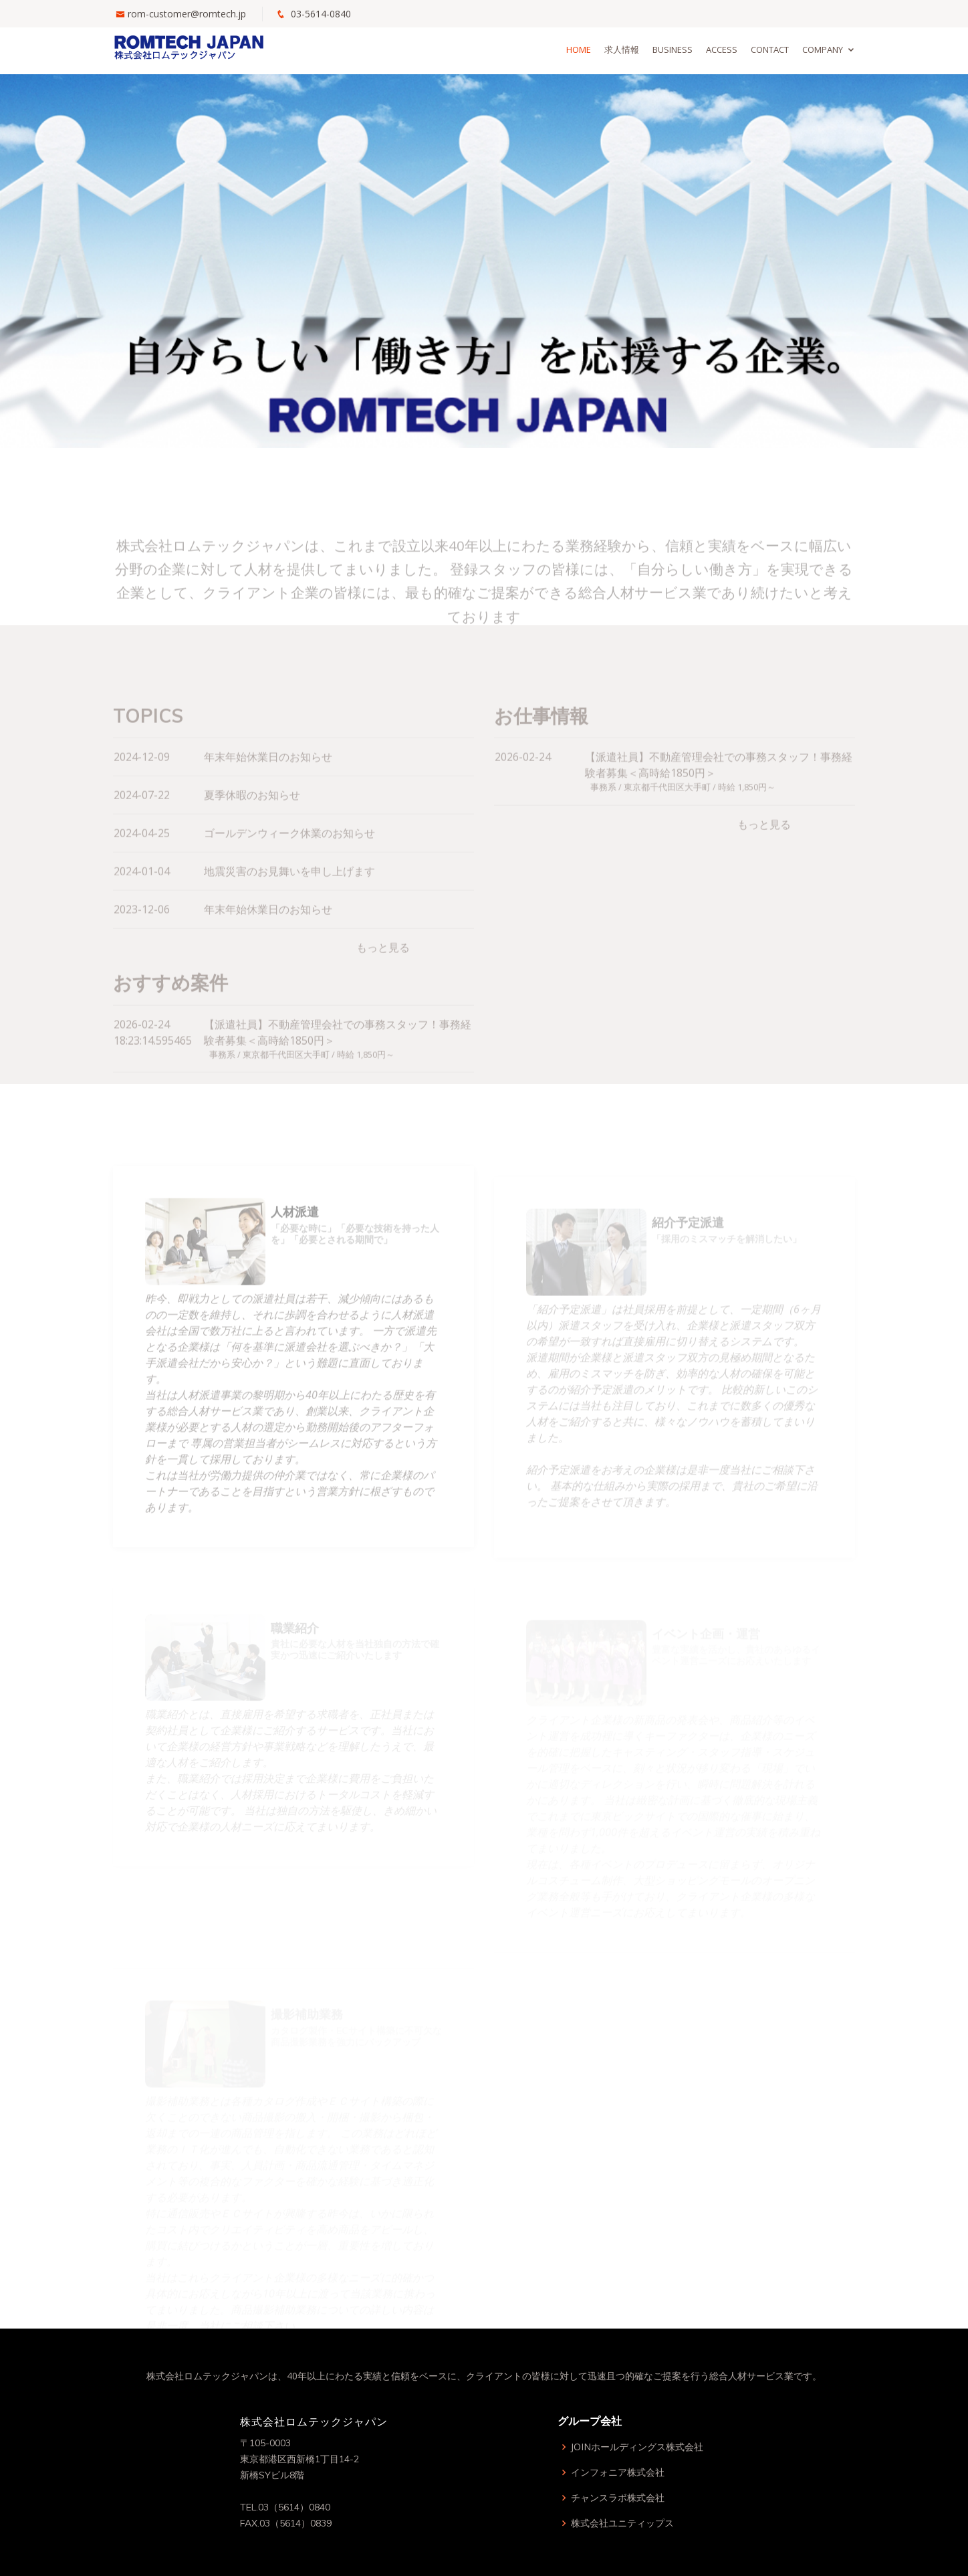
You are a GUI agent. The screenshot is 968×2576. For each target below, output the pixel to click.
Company (822, 49)
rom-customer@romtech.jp (187, 13)
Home (578, 49)
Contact (770, 49)
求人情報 (621, 49)
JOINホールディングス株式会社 (637, 2447)
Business (672, 49)
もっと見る (383, 967)
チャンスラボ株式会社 (617, 2497)
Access (721, 49)
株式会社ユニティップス (622, 2523)
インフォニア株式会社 (617, 2472)
